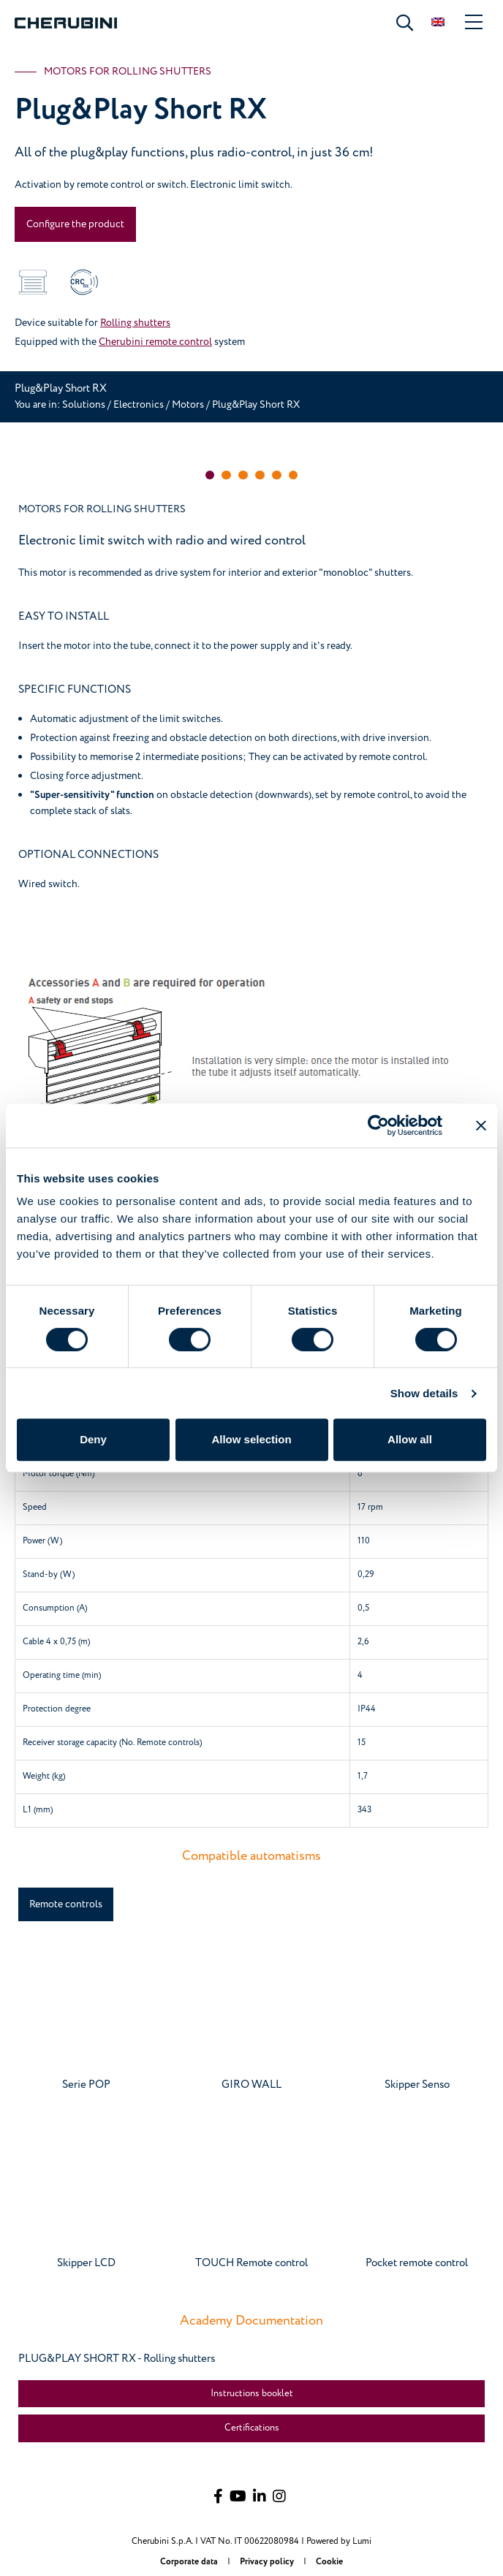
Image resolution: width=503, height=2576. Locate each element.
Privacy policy (268, 2562)
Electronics (138, 404)
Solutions (84, 404)
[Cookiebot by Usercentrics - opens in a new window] (378, 1125)
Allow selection (251, 1439)
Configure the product (75, 224)
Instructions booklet (252, 2393)
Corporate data (190, 2562)
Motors (189, 404)
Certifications (251, 2427)
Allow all (409, 1439)
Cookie (329, 2562)
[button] (210, 475)
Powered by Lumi (338, 2541)
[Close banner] (481, 1125)
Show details (424, 1393)
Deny (93, 1439)
